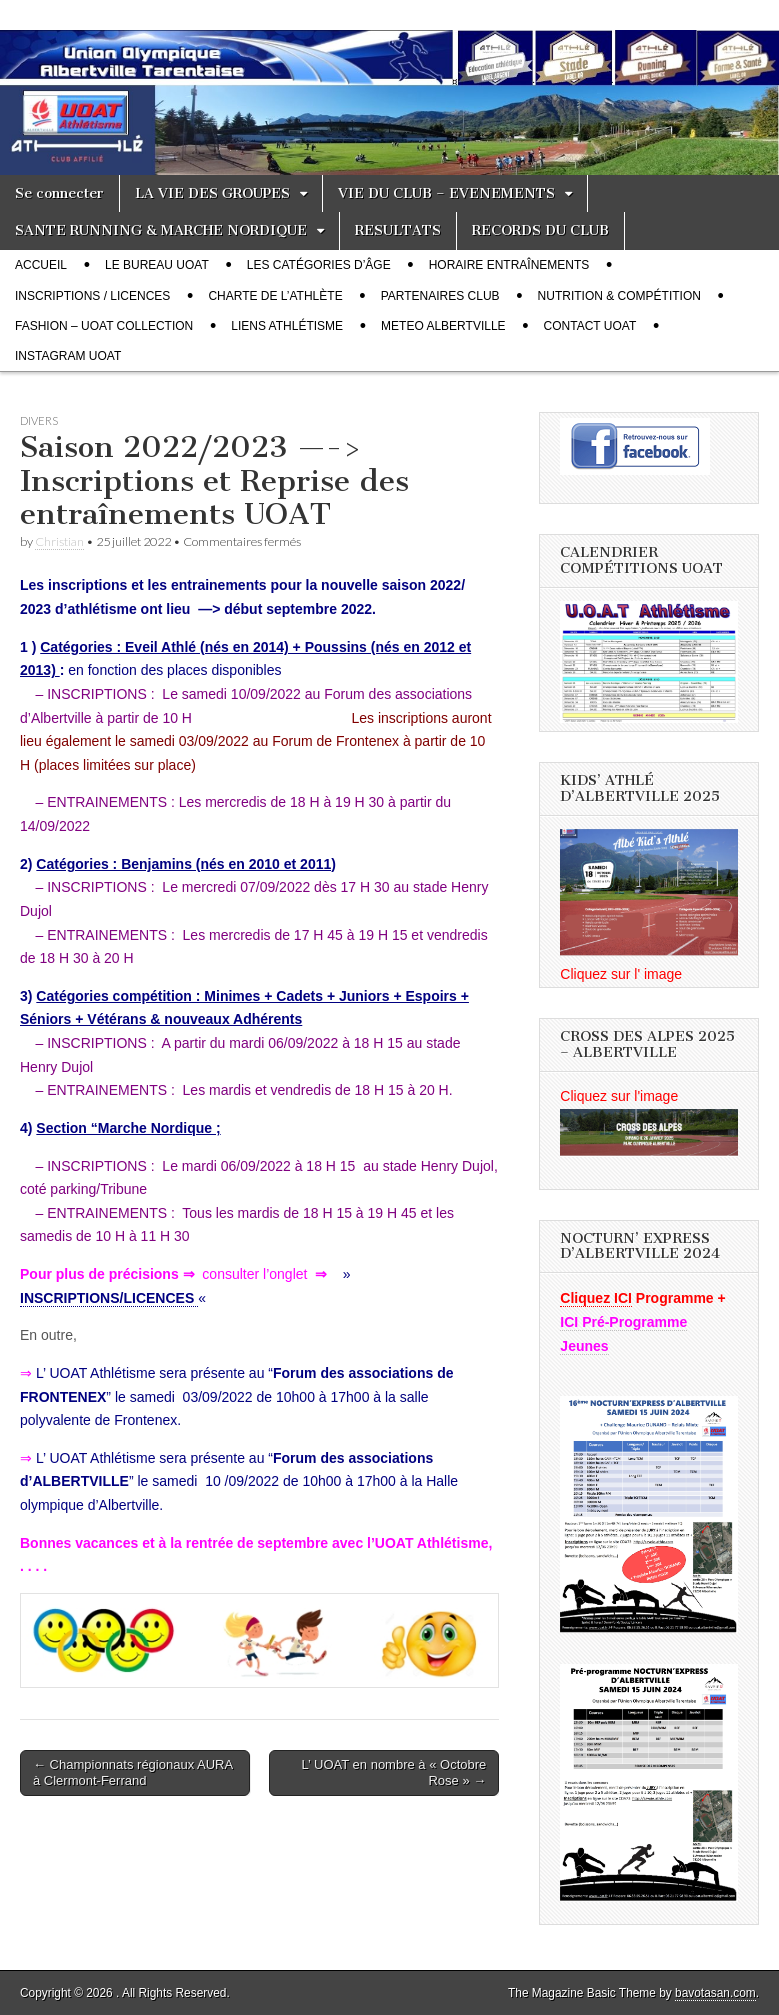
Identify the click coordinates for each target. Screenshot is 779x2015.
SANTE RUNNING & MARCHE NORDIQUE (161, 230)
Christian (59, 541)
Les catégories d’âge (319, 265)
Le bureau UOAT (157, 265)
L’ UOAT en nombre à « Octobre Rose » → (394, 1772)
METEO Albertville (443, 326)
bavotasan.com (715, 1993)
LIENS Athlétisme (287, 326)
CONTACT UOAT (590, 326)
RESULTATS (398, 230)
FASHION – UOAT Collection (104, 326)
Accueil (41, 265)
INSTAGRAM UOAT (68, 356)
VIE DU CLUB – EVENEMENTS (446, 193)
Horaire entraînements (509, 265)
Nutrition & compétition (619, 296)
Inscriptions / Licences (92, 296)
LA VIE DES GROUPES (212, 193)
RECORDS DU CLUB (540, 230)
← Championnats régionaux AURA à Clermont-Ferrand (133, 1772)
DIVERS (39, 420)
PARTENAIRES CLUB (440, 296)
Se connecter (59, 193)
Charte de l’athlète (275, 296)
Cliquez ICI (596, 1298)
